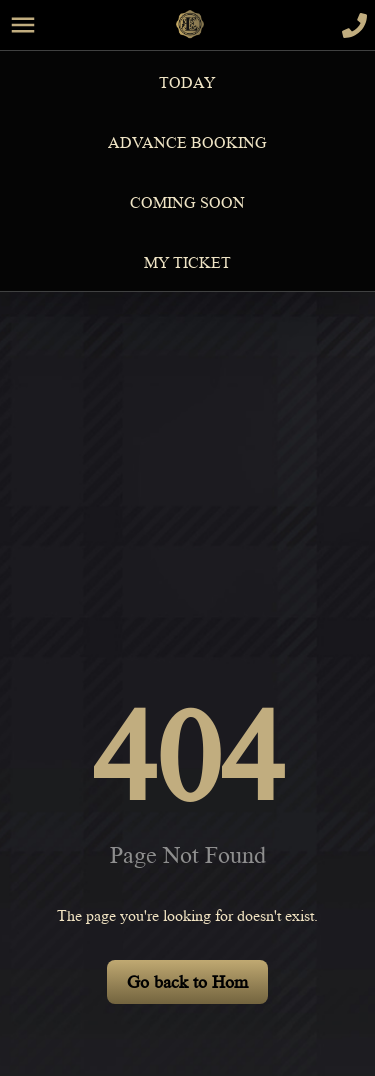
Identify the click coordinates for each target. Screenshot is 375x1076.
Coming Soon (187, 203)
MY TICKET (187, 263)
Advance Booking (187, 143)
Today (187, 83)
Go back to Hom (187, 982)
